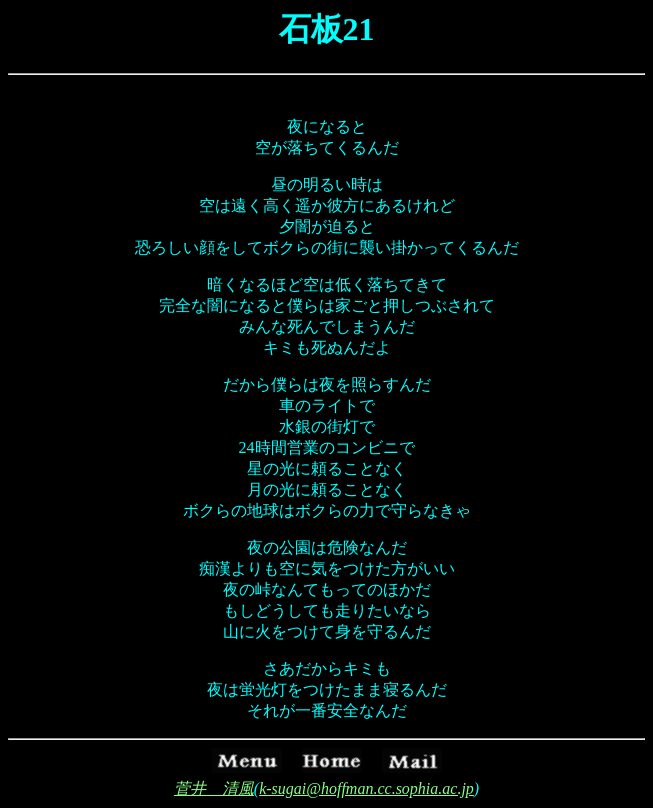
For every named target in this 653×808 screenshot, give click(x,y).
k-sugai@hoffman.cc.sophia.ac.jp (366, 788)
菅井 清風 (214, 788)
